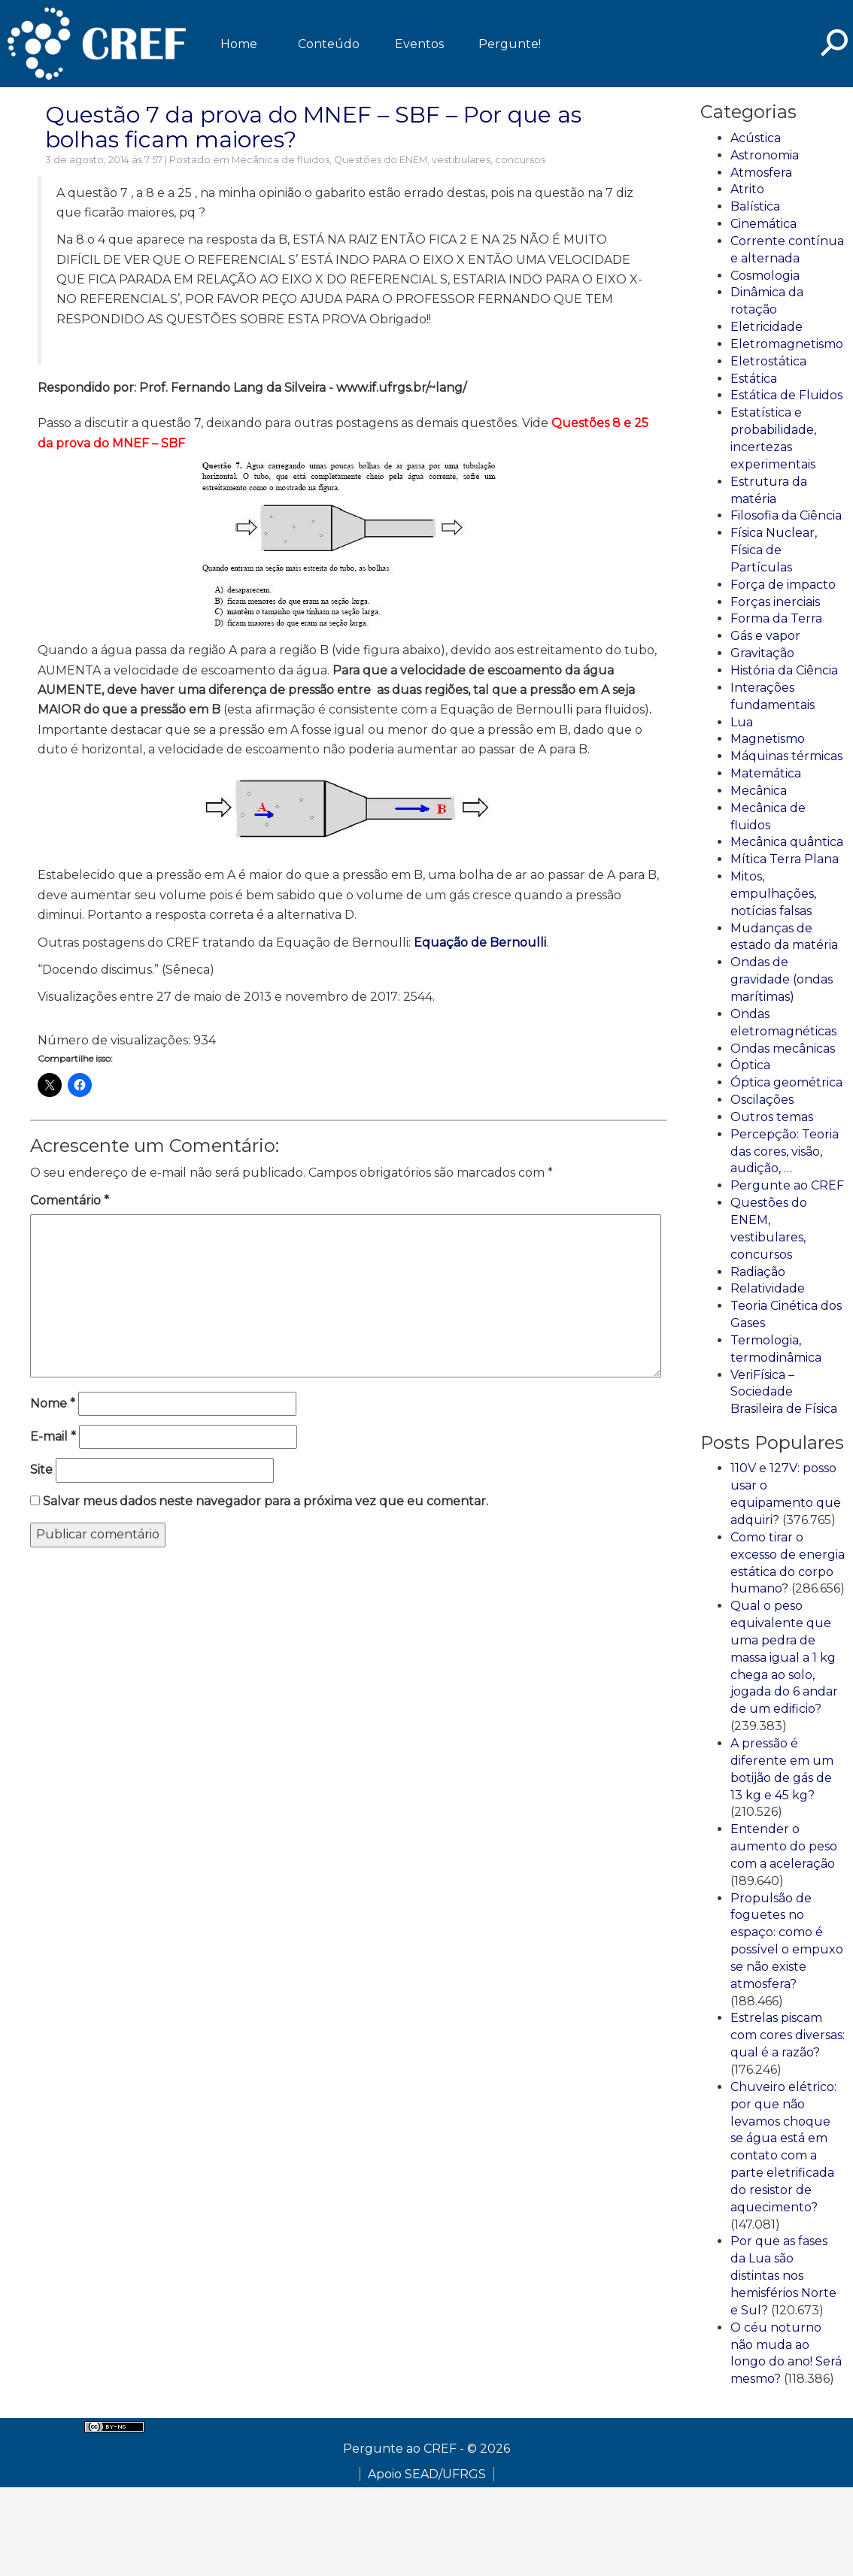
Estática (753, 378)
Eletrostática (768, 361)
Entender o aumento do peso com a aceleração (783, 1846)
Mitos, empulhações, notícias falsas (773, 893)
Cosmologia (765, 275)
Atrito (747, 189)
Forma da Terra (776, 618)
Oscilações (762, 1100)
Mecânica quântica (786, 842)
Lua (741, 722)
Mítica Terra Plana (784, 859)
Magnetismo (767, 739)
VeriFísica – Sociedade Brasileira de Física (783, 1392)
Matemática (765, 773)
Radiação (757, 1272)
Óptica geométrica (786, 1082)
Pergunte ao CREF (787, 1185)
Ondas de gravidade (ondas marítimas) (781, 979)
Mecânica (758, 790)
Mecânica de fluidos (280, 159)
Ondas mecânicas (782, 1048)
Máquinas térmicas (786, 756)
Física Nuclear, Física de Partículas (773, 550)
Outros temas (771, 1117)
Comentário (69, 1200)
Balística (755, 206)
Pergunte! (509, 44)
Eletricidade (766, 327)
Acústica (755, 138)
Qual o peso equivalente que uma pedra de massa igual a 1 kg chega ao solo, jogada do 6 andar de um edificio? (784, 1657)
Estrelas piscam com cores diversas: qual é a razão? (787, 2035)
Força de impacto (783, 584)
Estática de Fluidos (786, 395)
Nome (52, 1403)
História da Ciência (784, 670)
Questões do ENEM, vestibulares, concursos (439, 159)
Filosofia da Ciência (786, 515)
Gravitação (762, 653)
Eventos (419, 44)
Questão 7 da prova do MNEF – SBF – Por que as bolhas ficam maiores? (313, 127)
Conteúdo (329, 44)
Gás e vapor (765, 636)
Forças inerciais (775, 602)
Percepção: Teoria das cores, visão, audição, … (784, 1151)
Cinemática (763, 224)
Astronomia (764, 155)
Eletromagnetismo (786, 344)
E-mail (53, 1436)
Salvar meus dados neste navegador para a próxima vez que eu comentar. (265, 1501)
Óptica (750, 1065)
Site (41, 1469)
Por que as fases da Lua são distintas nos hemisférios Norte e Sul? (783, 2275)
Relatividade (767, 1288)
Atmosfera (761, 172)
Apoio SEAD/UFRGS (427, 2474)
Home (238, 44)
